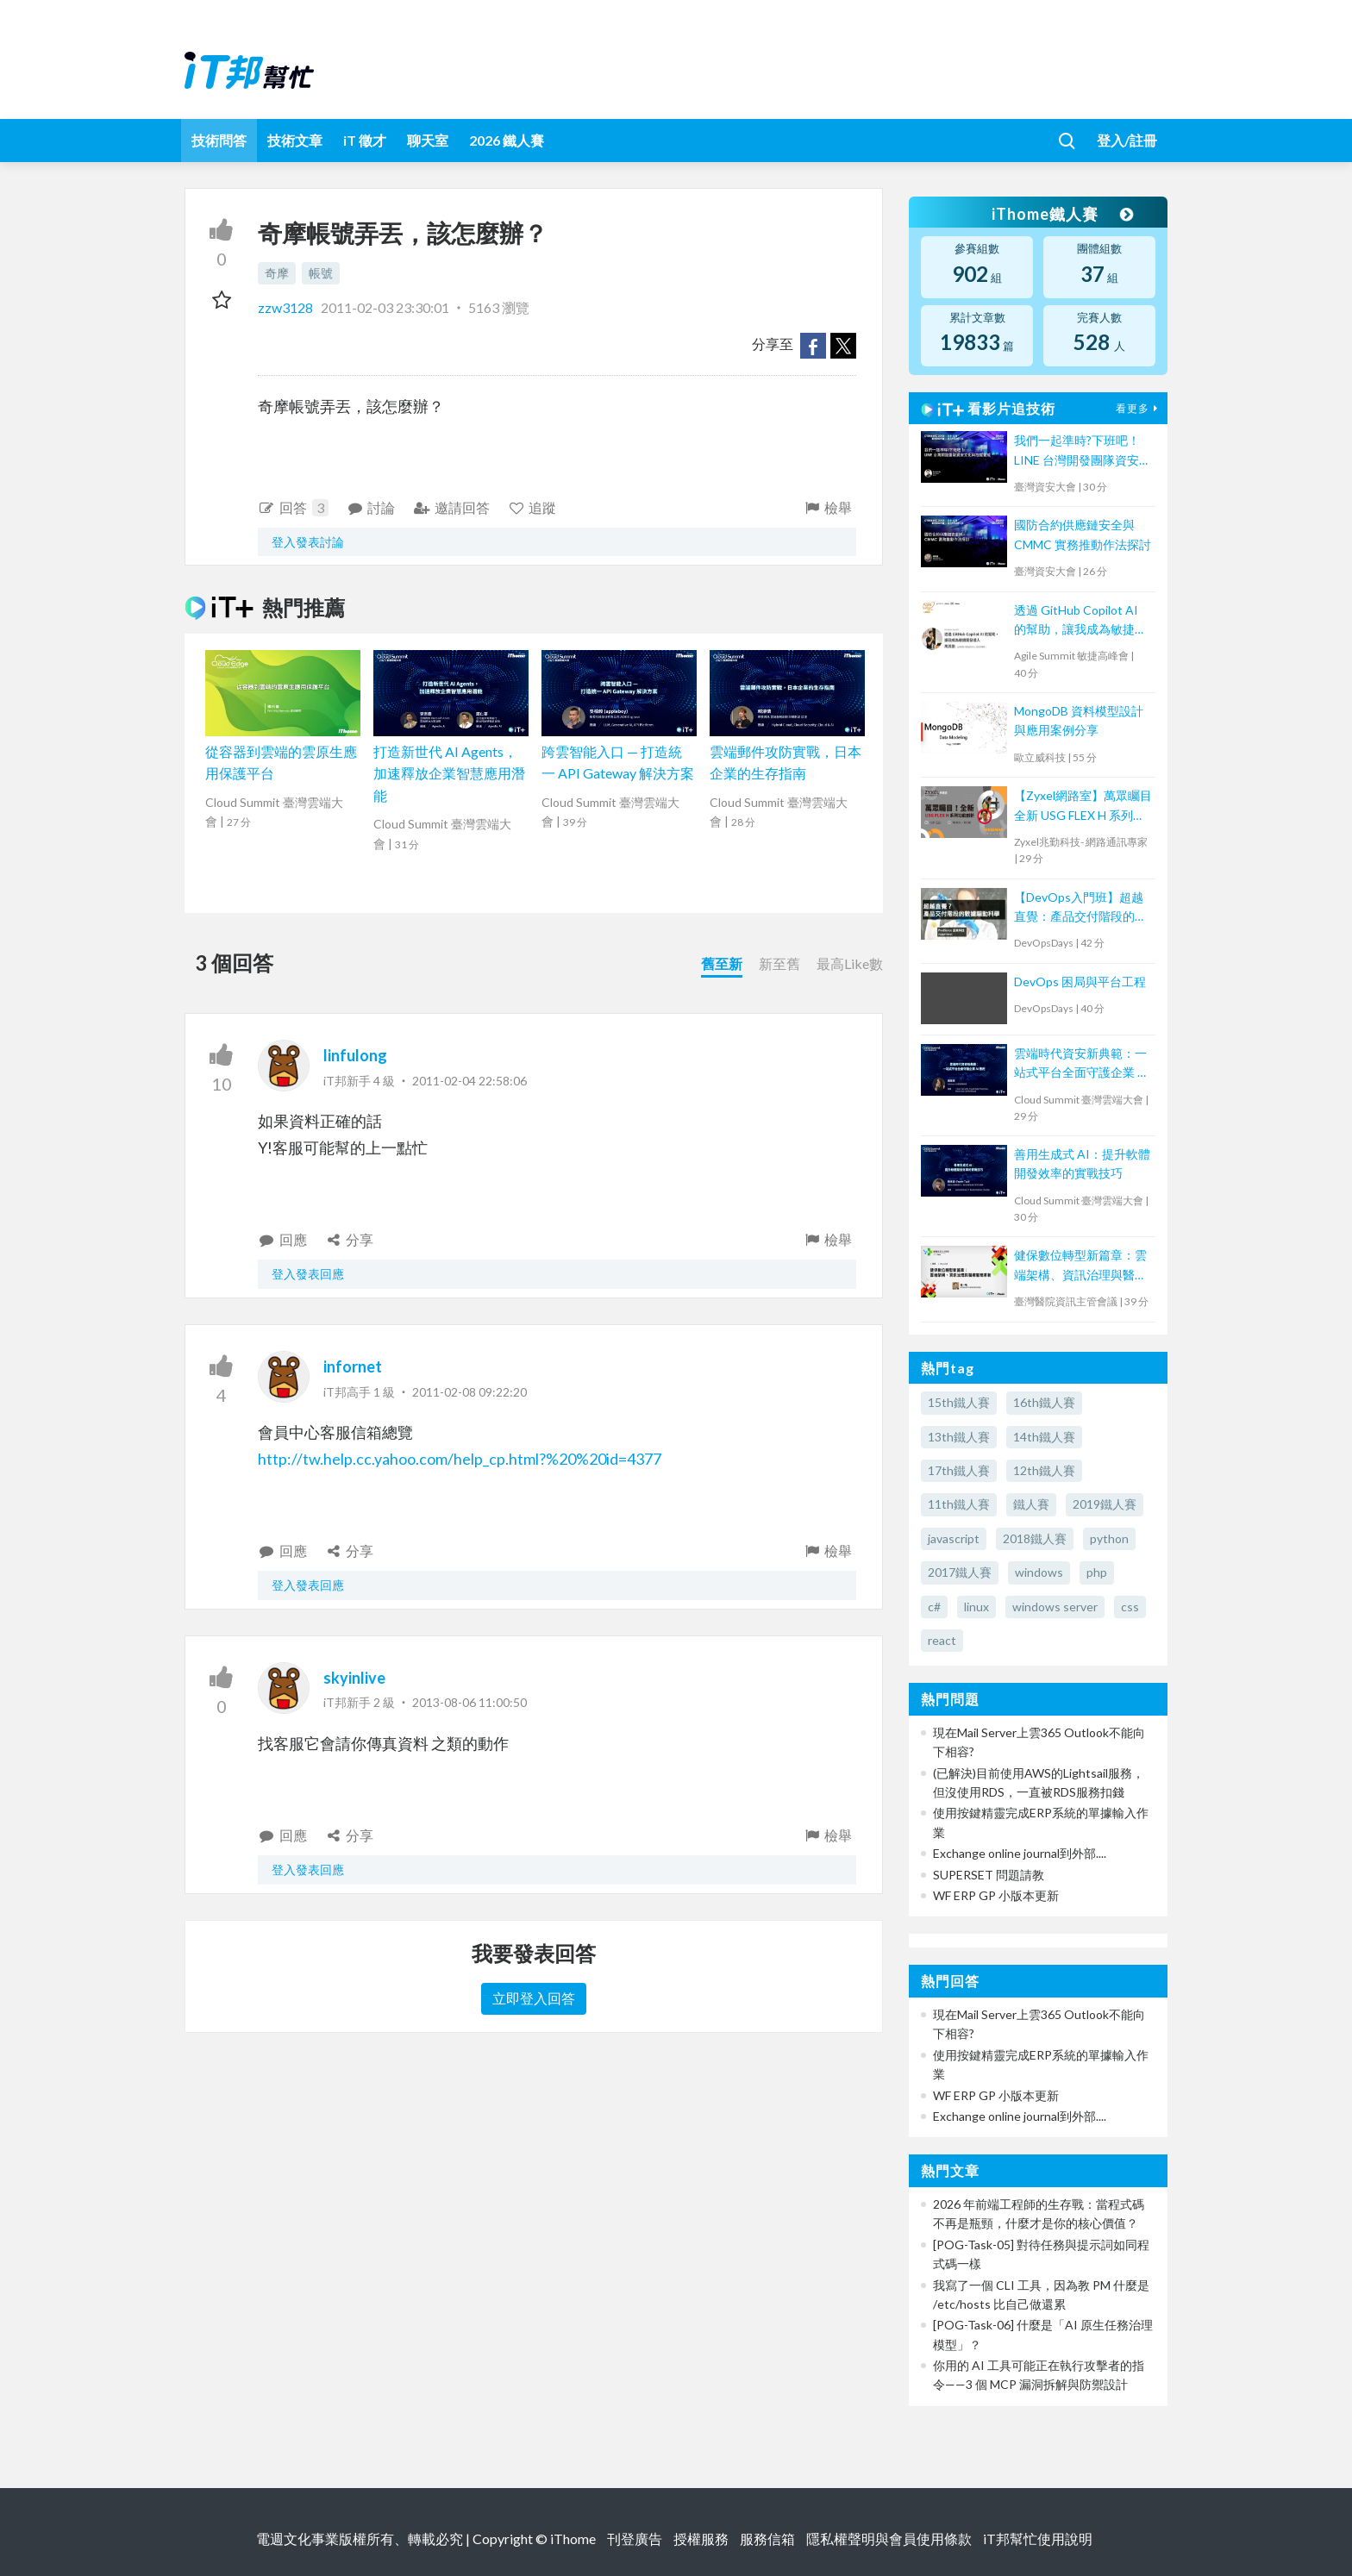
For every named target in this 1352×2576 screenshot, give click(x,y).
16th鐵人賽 (1044, 1402)
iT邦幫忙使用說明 (1037, 2538)
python (1109, 1538)
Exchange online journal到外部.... (1019, 1853)
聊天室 (427, 140)
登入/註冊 (1127, 140)
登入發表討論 (308, 542)
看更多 (1139, 408)
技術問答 (219, 140)
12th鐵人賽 (1044, 1470)
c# (934, 1606)
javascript (954, 1538)
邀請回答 (451, 507)
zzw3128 (287, 307)
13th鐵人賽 (959, 1436)
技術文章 (294, 140)
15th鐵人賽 (959, 1402)
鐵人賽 (1031, 1504)
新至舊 (779, 963)
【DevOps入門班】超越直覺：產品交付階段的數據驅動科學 (1080, 908)
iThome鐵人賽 (1062, 213)
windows (1039, 1572)
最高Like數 (850, 963)
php (1096, 1572)
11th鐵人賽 (959, 1504)
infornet (352, 1366)
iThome (573, 2538)
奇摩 (277, 273)
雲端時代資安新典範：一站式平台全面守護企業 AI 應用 (1082, 1064)
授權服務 (701, 2538)
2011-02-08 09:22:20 (469, 1392)
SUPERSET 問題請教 (988, 1874)
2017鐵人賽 (960, 1572)
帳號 (321, 273)
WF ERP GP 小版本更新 (996, 1895)
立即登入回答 (533, 1998)
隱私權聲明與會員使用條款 (889, 2538)
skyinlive (354, 1677)
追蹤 (532, 507)
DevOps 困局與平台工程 (1080, 981)
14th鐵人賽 (1044, 1436)
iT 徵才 (364, 140)
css (1130, 1606)
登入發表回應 (308, 1273)
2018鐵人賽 (1035, 1538)
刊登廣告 (634, 2538)
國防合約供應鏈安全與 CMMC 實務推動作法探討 (1082, 534)
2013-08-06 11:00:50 (469, 1702)
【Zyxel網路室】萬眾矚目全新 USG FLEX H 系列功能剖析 (1083, 806)
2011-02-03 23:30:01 (385, 307)
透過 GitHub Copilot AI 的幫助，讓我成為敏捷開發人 (1080, 621)
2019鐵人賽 (1104, 1504)
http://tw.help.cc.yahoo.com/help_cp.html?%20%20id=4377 (459, 1458)
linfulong (355, 1055)
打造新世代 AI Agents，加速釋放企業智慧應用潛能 (449, 773)
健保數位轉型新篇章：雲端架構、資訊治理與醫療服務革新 (1080, 1266)
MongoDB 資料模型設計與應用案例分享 (1078, 720)
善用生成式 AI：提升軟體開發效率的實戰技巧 (1082, 1163)
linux (976, 1606)
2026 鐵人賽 (506, 140)
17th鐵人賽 (959, 1470)
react (942, 1640)
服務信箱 (767, 2538)
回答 (293, 507)
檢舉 (827, 507)
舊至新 (721, 963)
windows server (1055, 1606)
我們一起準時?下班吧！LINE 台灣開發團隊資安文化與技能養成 (1082, 451)
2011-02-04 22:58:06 (469, 1080)
